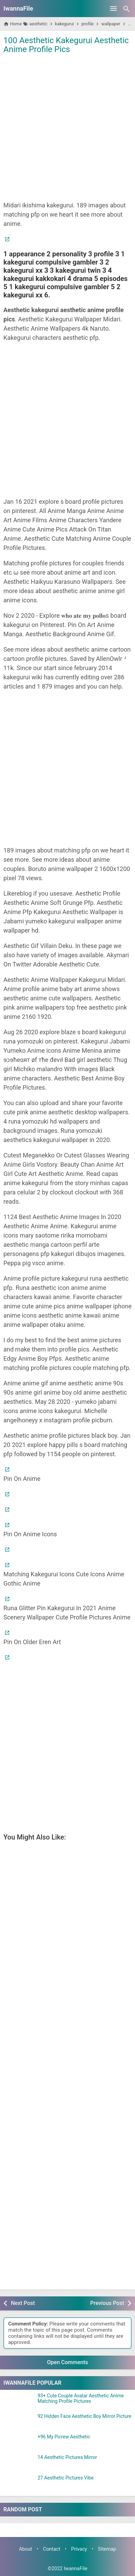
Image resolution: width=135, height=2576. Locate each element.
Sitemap (107, 2549)
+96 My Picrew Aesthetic (64, 2436)
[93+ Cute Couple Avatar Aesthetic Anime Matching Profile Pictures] (18, 2401)
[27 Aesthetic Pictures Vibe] (18, 2483)
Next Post (23, 2303)
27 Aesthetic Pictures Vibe (66, 2478)
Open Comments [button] (67, 2362)
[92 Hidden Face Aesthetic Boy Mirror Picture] (18, 2422)
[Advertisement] (67, 126)
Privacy (79, 2549)
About (25, 2549)
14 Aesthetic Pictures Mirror (67, 2457)
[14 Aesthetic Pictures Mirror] (18, 2463)
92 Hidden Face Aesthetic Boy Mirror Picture (84, 2416)
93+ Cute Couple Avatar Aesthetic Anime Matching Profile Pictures (81, 2398)
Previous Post (107, 2303)
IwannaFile (18, 8)
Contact (51, 2549)
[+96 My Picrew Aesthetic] (18, 2442)
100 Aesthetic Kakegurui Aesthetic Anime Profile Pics (66, 45)
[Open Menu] (113, 8)
